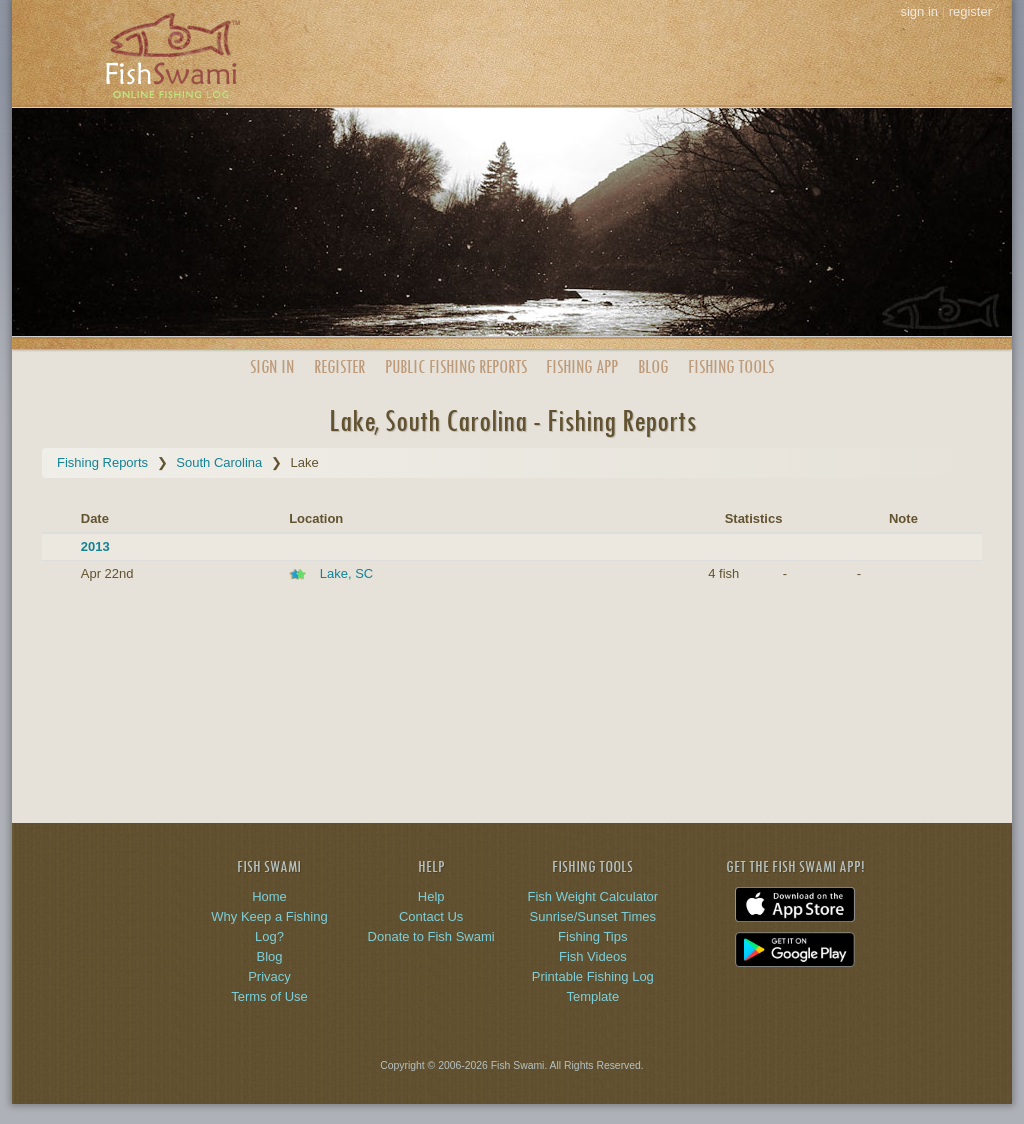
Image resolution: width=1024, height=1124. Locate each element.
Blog (653, 366)
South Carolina (219, 462)
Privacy (269, 976)
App (582, 366)
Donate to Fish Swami (431, 936)
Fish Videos (593, 956)
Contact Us (431, 916)
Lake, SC (346, 573)
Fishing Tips (592, 936)
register (970, 11)
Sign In (272, 366)
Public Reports (456, 366)
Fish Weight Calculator (593, 896)
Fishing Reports (102, 462)
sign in (919, 11)
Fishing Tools (731, 366)
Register (339, 366)
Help (431, 896)
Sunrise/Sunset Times (593, 916)
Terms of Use (269, 996)
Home (269, 896)
